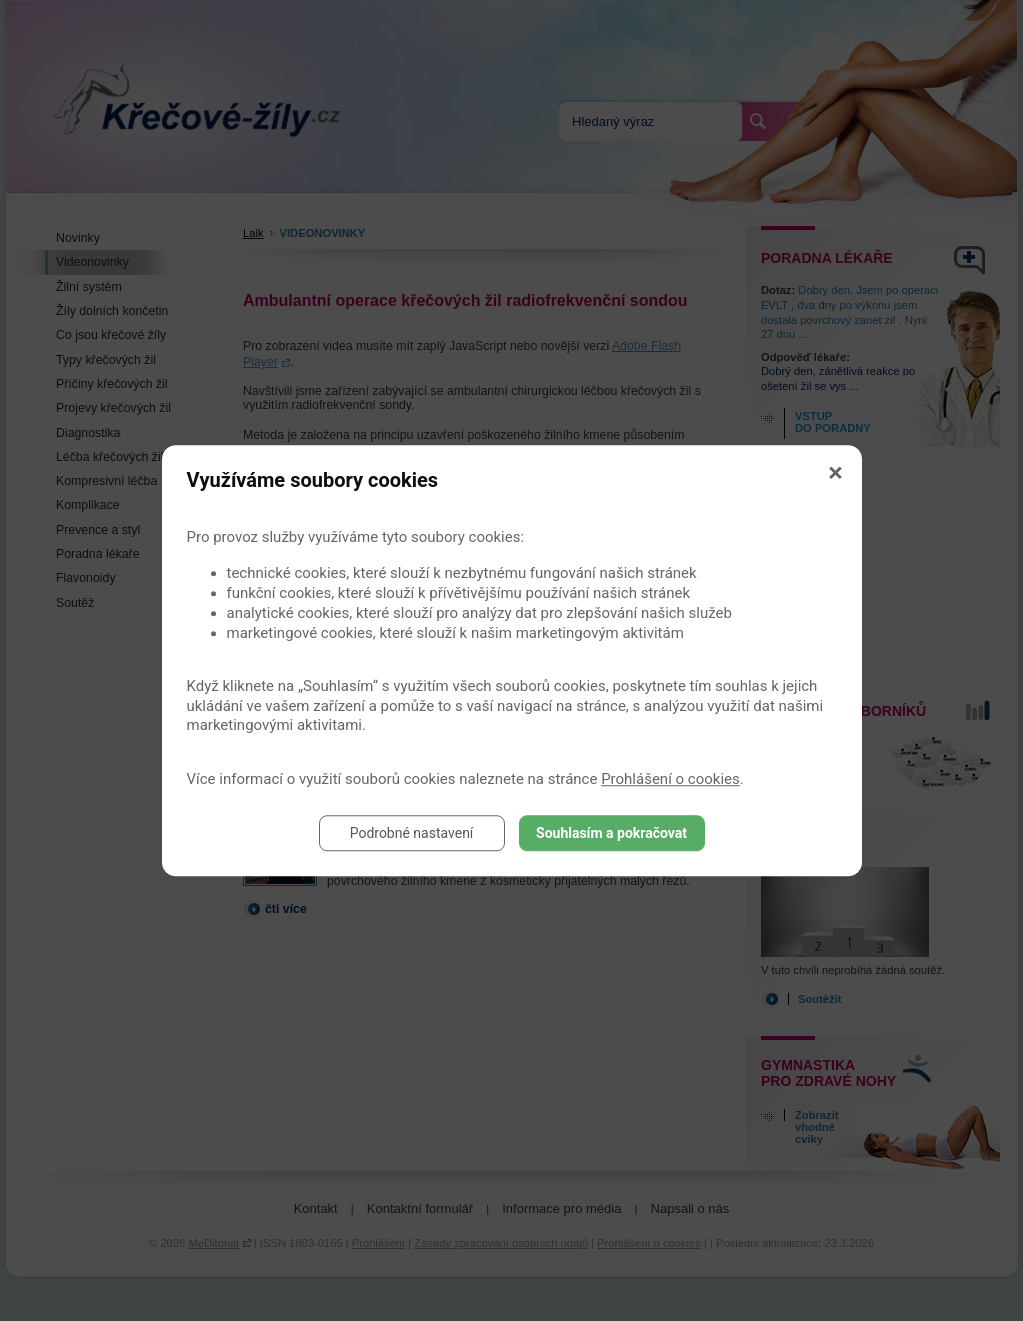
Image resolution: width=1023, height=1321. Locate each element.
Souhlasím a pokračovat (611, 833)
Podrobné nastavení (412, 833)
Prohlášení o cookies (670, 779)
